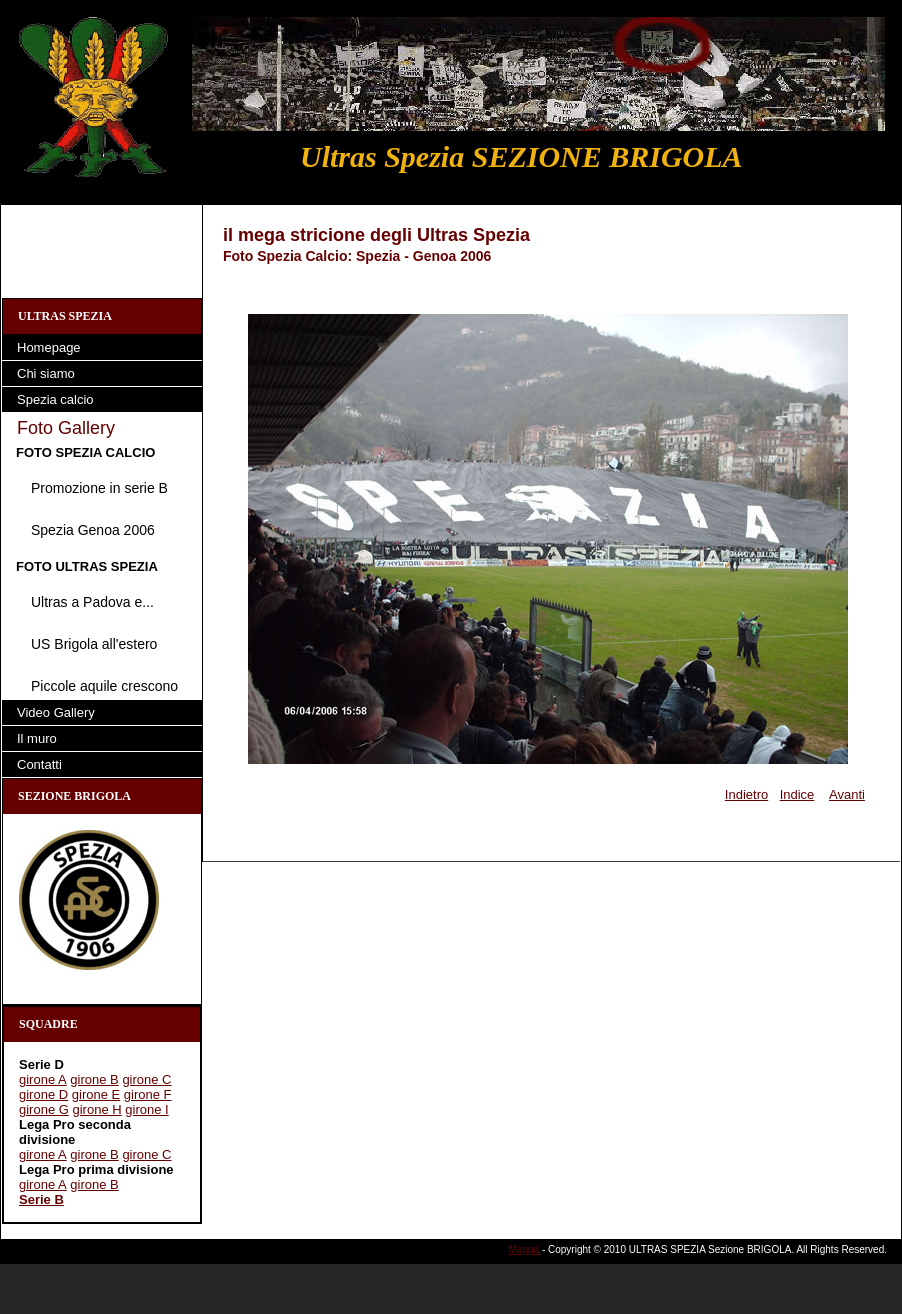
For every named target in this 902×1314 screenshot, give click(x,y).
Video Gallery (56, 712)
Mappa (524, 1249)
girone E (96, 1094)
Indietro (746, 794)
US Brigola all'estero (94, 644)
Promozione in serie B (99, 488)
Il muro (37, 738)
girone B (94, 1079)
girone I (146, 1109)
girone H (97, 1109)
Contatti (39, 764)
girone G (44, 1109)
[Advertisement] (102, 250)
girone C (146, 1079)
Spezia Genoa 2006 (93, 530)
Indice (797, 794)
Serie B (41, 1199)
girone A (43, 1079)
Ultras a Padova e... (92, 602)
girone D (43, 1094)
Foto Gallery (66, 428)
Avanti (847, 794)
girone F (148, 1094)
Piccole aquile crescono (104, 686)
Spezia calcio (55, 399)
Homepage (49, 347)
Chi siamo (46, 373)
